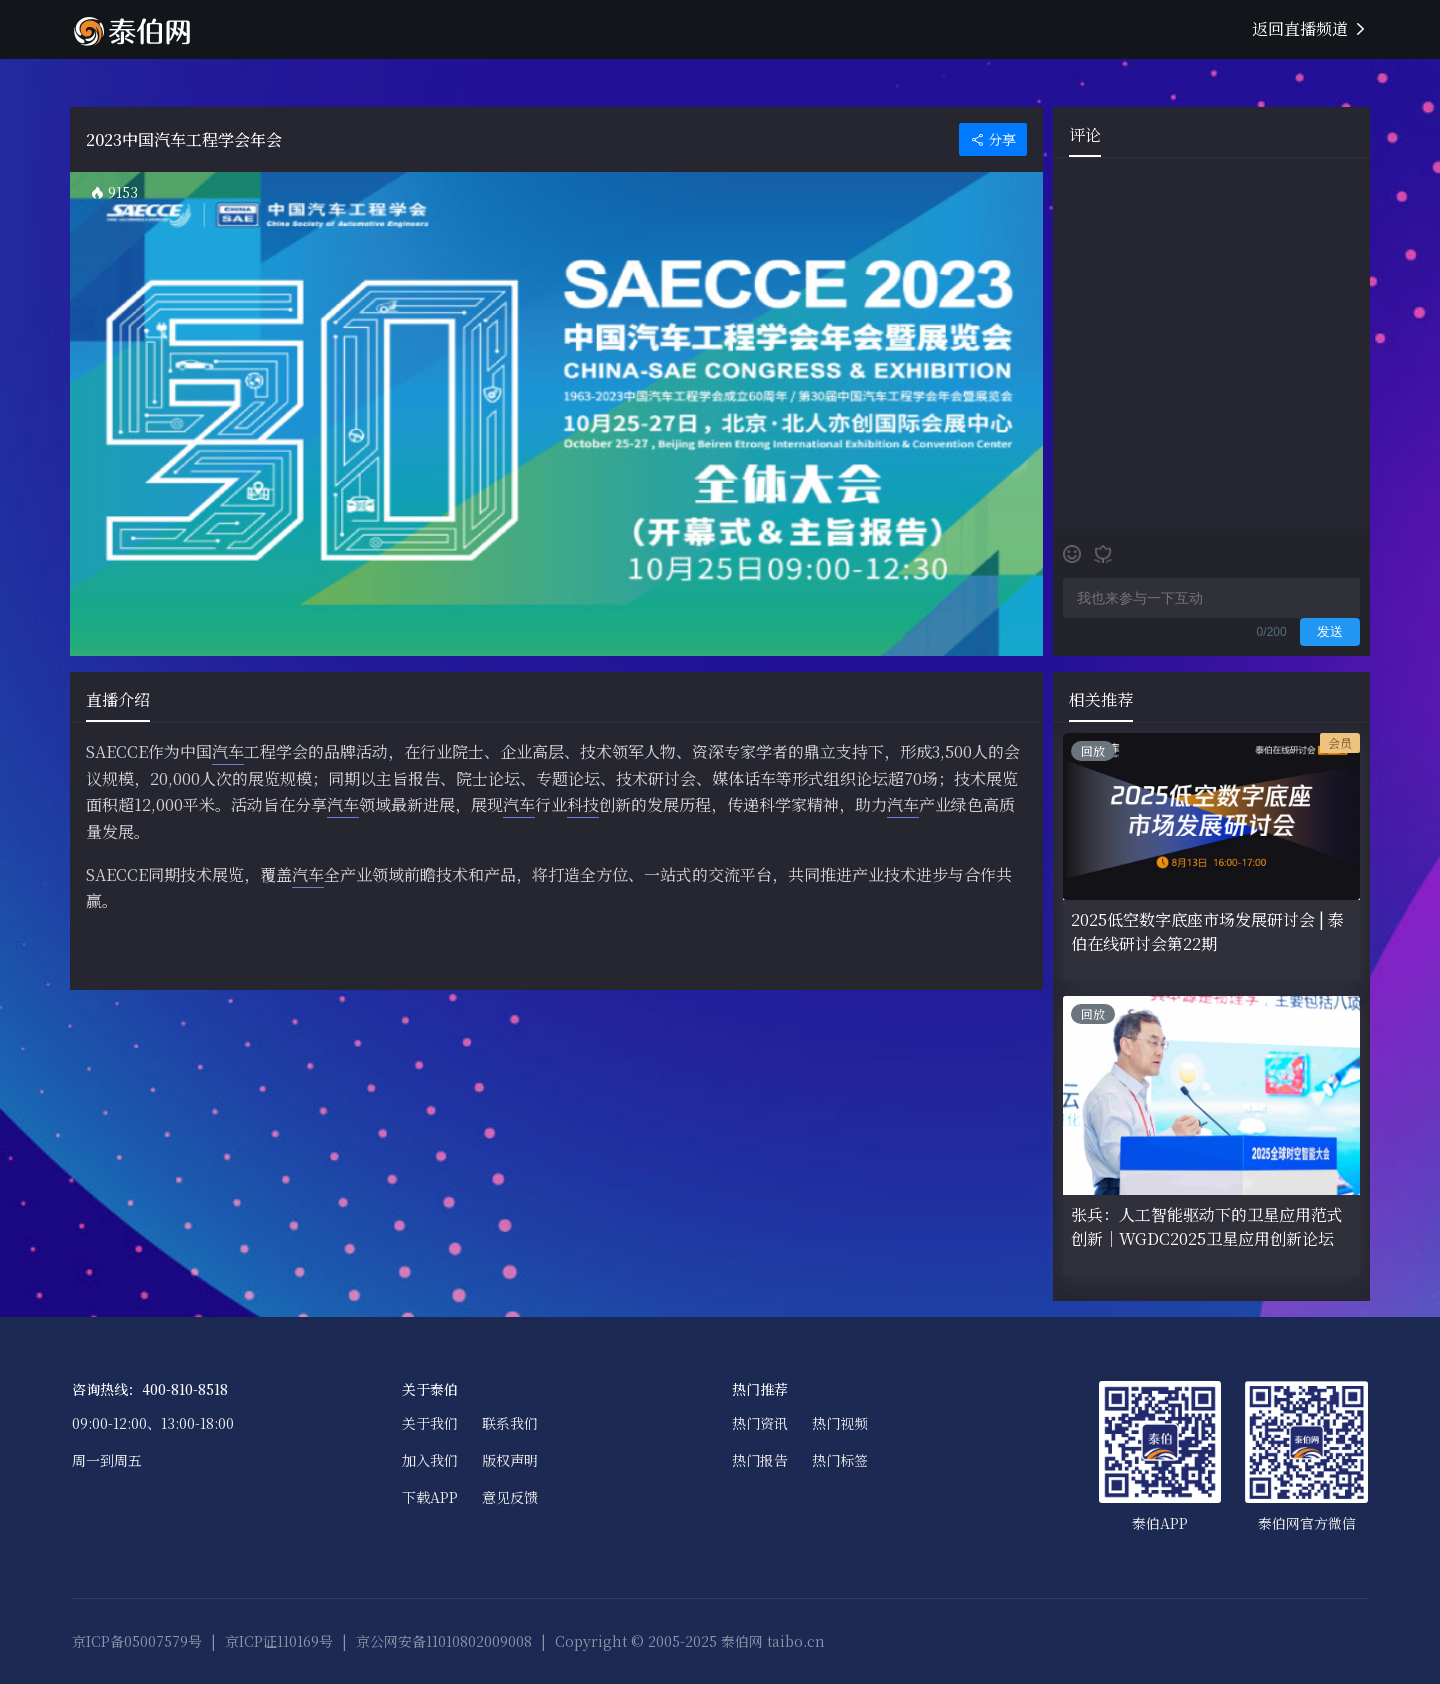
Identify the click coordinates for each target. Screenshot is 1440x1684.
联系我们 (510, 1423)
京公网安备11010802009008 (444, 1641)
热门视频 (840, 1423)
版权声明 (510, 1460)
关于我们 (430, 1423)
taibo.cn (796, 1641)
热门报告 (760, 1460)
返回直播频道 (1310, 28)
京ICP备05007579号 (137, 1641)
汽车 (228, 751)
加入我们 (430, 1460)
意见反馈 (510, 1497)
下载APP (430, 1497)
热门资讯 (760, 1423)
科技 (583, 804)
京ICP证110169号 (279, 1641)
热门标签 (840, 1460)
